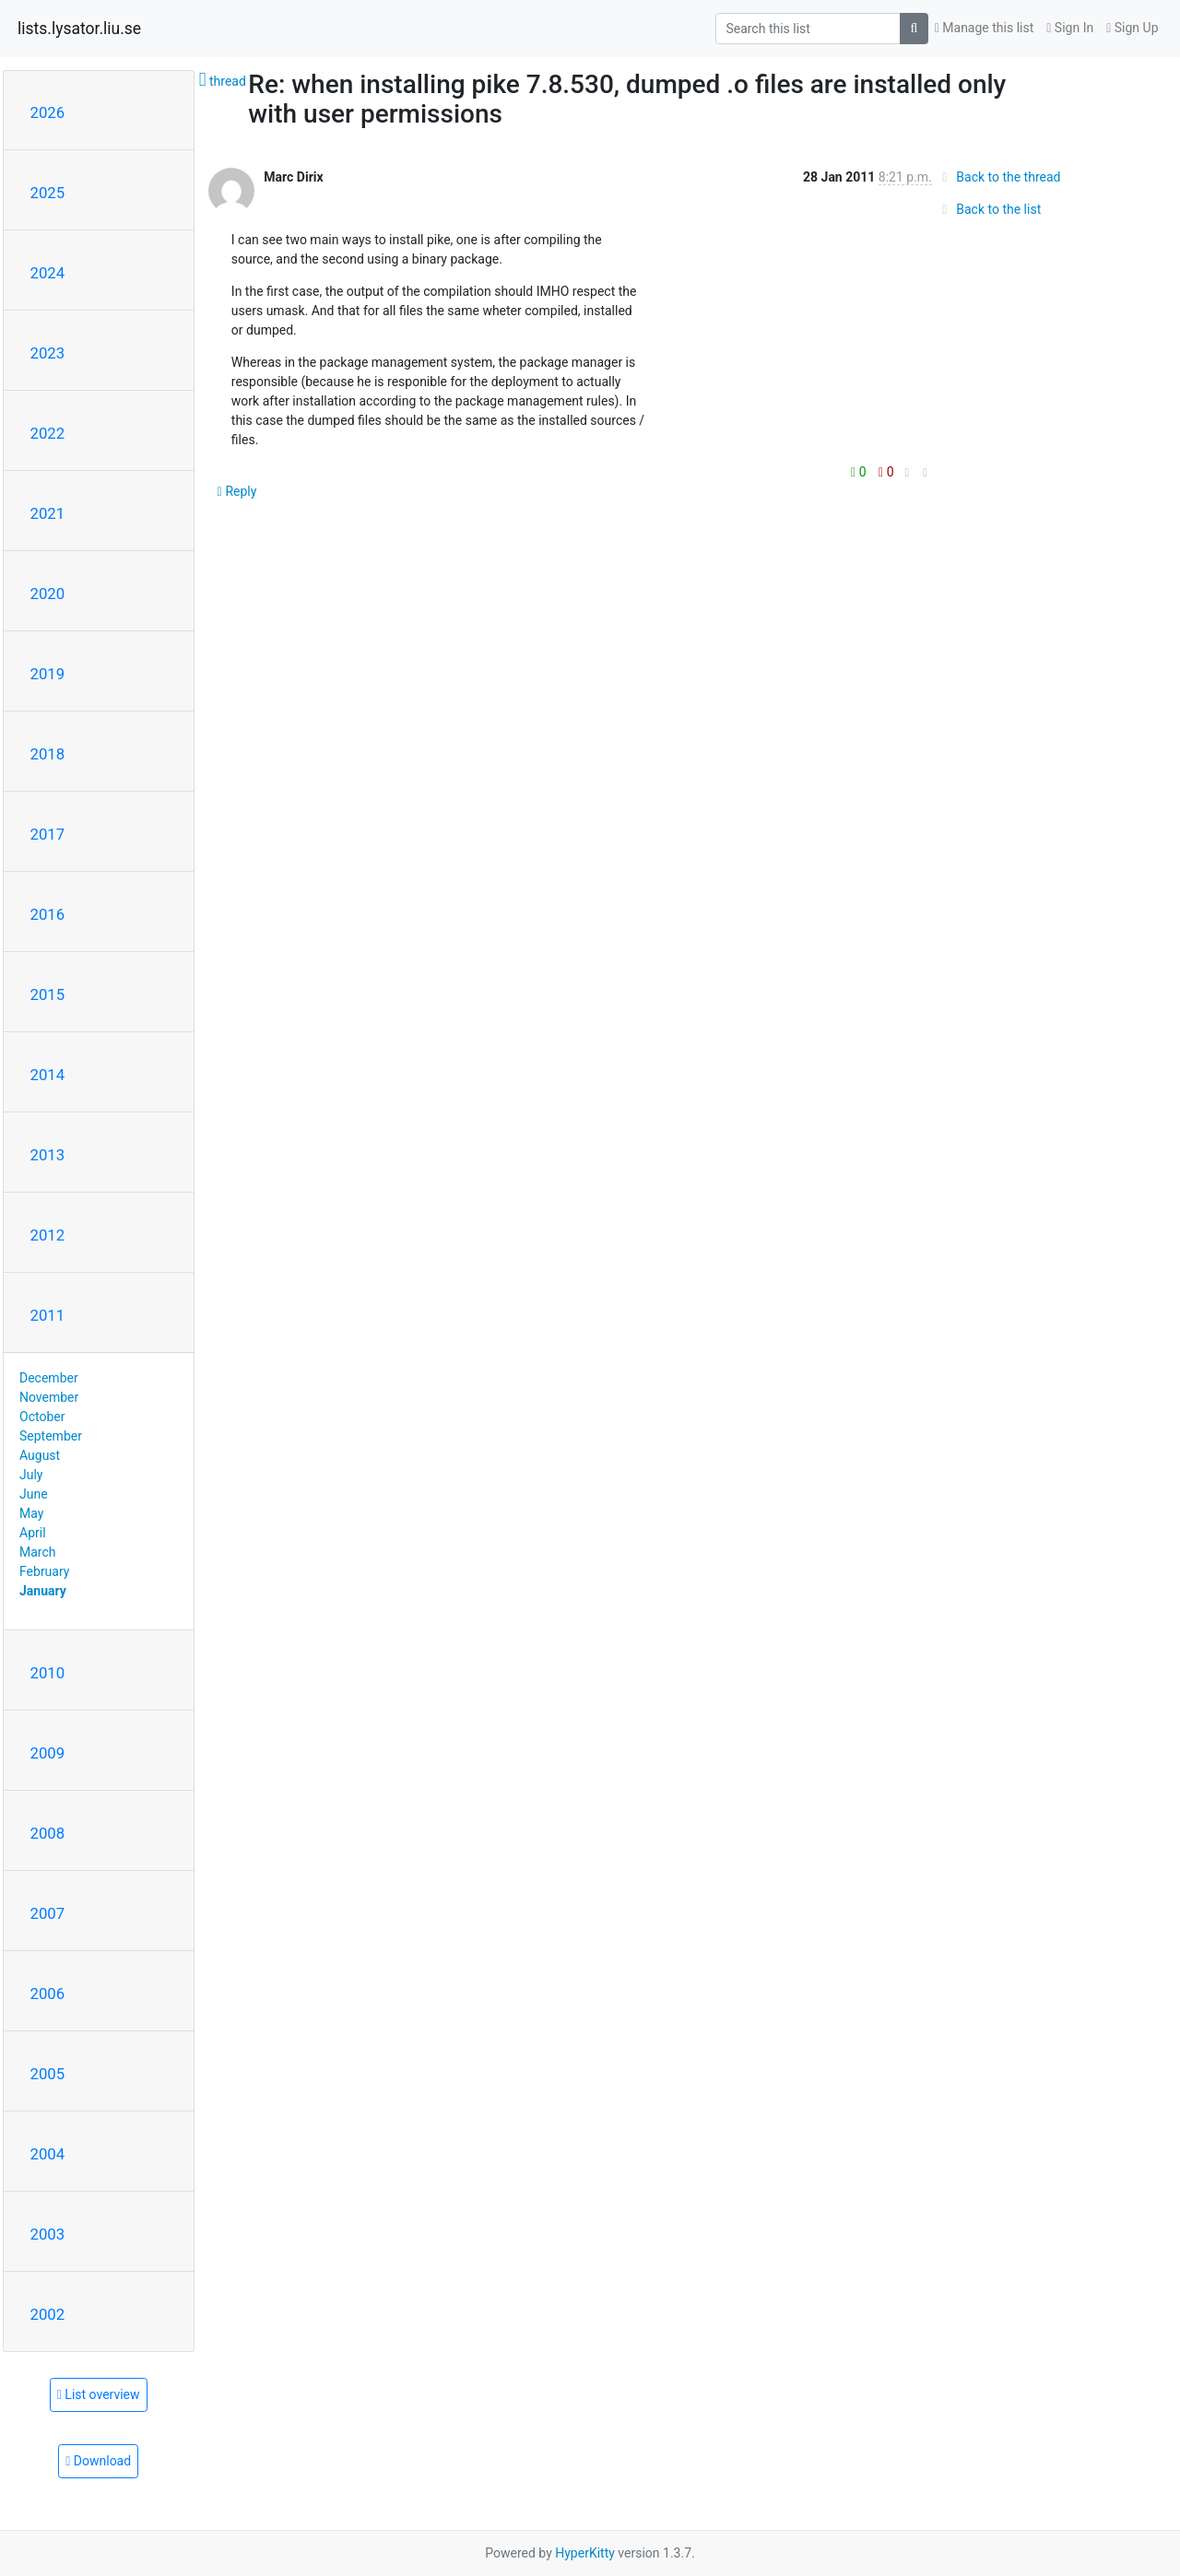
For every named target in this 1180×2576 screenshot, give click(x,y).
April (32, 1532)
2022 (47, 433)
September (50, 1436)
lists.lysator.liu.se (79, 28)
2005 (47, 2073)
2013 (47, 1155)
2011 (47, 1315)
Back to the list (989, 209)
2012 (47, 1235)
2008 (47, 1833)
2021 (47, 513)
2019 (47, 674)
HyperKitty (585, 2553)
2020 (47, 593)
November (48, 1397)
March (37, 1552)
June (33, 1494)
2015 (47, 994)
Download (98, 2460)
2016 (47, 914)
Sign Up (1132, 27)
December (48, 1377)
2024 (47, 273)
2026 (47, 112)
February (44, 1571)
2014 (47, 1074)
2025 (47, 192)
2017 (47, 834)
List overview (98, 2394)
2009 (47, 1753)
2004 (47, 2154)
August (39, 1455)
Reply (237, 491)
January (42, 1590)
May (31, 1513)
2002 (47, 2314)
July (30, 1474)
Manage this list (984, 27)
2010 (47, 1673)
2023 (47, 353)
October (42, 1416)
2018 (47, 754)
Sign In (1069, 27)
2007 (47, 1913)
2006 (47, 1993)
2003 (47, 2234)
